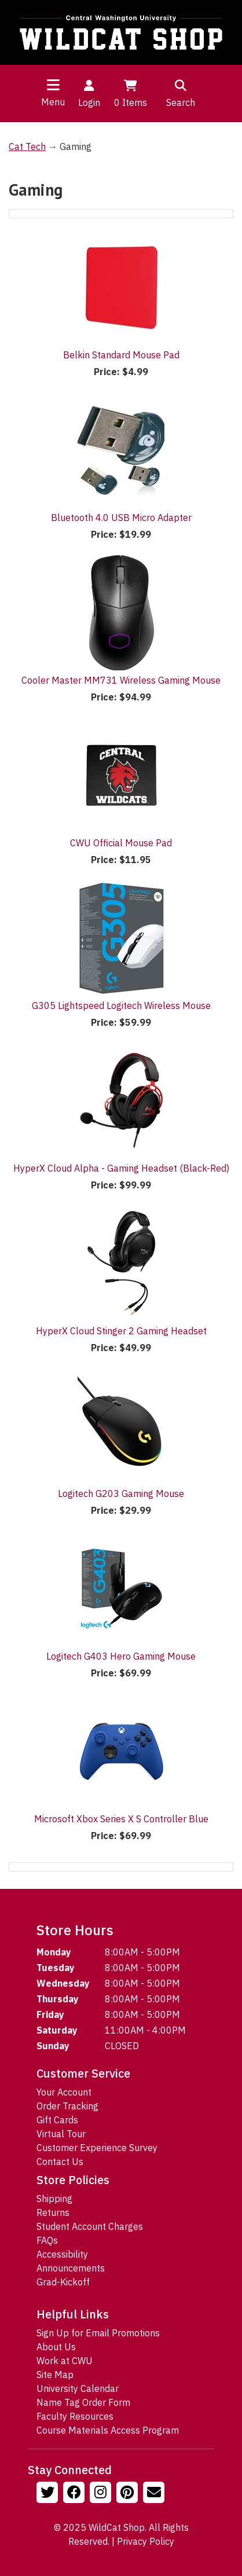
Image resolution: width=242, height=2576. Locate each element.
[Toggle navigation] (53, 84)
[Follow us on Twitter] (48, 2494)
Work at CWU (64, 2360)
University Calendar (77, 2388)
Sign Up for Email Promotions (98, 2333)
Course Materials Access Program (107, 2430)
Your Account (63, 2092)
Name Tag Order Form (83, 2402)
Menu (53, 102)
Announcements (70, 2268)
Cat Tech (27, 146)
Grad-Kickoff (63, 2282)
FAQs (47, 2240)
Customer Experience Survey (96, 2147)
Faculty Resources (74, 2416)
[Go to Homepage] (121, 32)
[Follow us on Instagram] (102, 2494)
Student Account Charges (89, 2226)
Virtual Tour (61, 2134)
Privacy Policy (145, 2541)
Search (180, 93)
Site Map (55, 2374)
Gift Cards (57, 2120)
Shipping (54, 2198)
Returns (52, 2212)
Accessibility (62, 2254)
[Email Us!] (155, 2494)
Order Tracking (67, 2106)
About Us (56, 2347)
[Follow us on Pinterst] (128, 2494)
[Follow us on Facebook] (75, 2494)
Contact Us (59, 2161)
